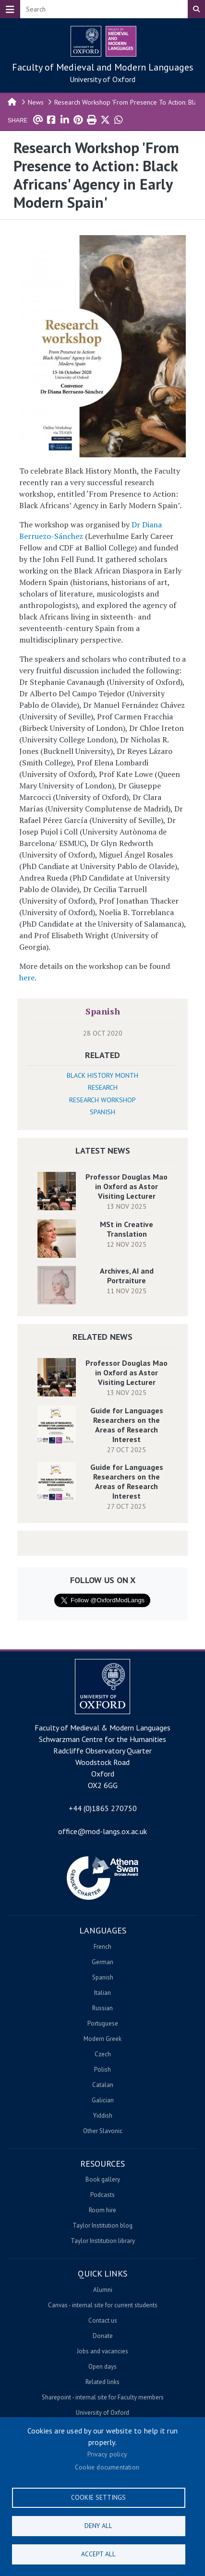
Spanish (102, 1011)
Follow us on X (102, 1580)
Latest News (102, 1150)
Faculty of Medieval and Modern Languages (102, 67)
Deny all (98, 2525)
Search (196, 9)
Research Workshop (102, 1100)
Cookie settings (98, 2497)
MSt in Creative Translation (126, 1229)
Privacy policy (107, 2454)
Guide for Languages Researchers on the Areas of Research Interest (126, 1425)
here (27, 977)
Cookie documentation (107, 2467)
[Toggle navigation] (10, 9)
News (36, 102)
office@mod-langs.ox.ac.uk (102, 1831)
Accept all (98, 2554)
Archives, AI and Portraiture (127, 1275)
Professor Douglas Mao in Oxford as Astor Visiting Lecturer (126, 1186)
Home (12, 101)
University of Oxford (102, 79)
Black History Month (102, 1075)
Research (103, 1087)
